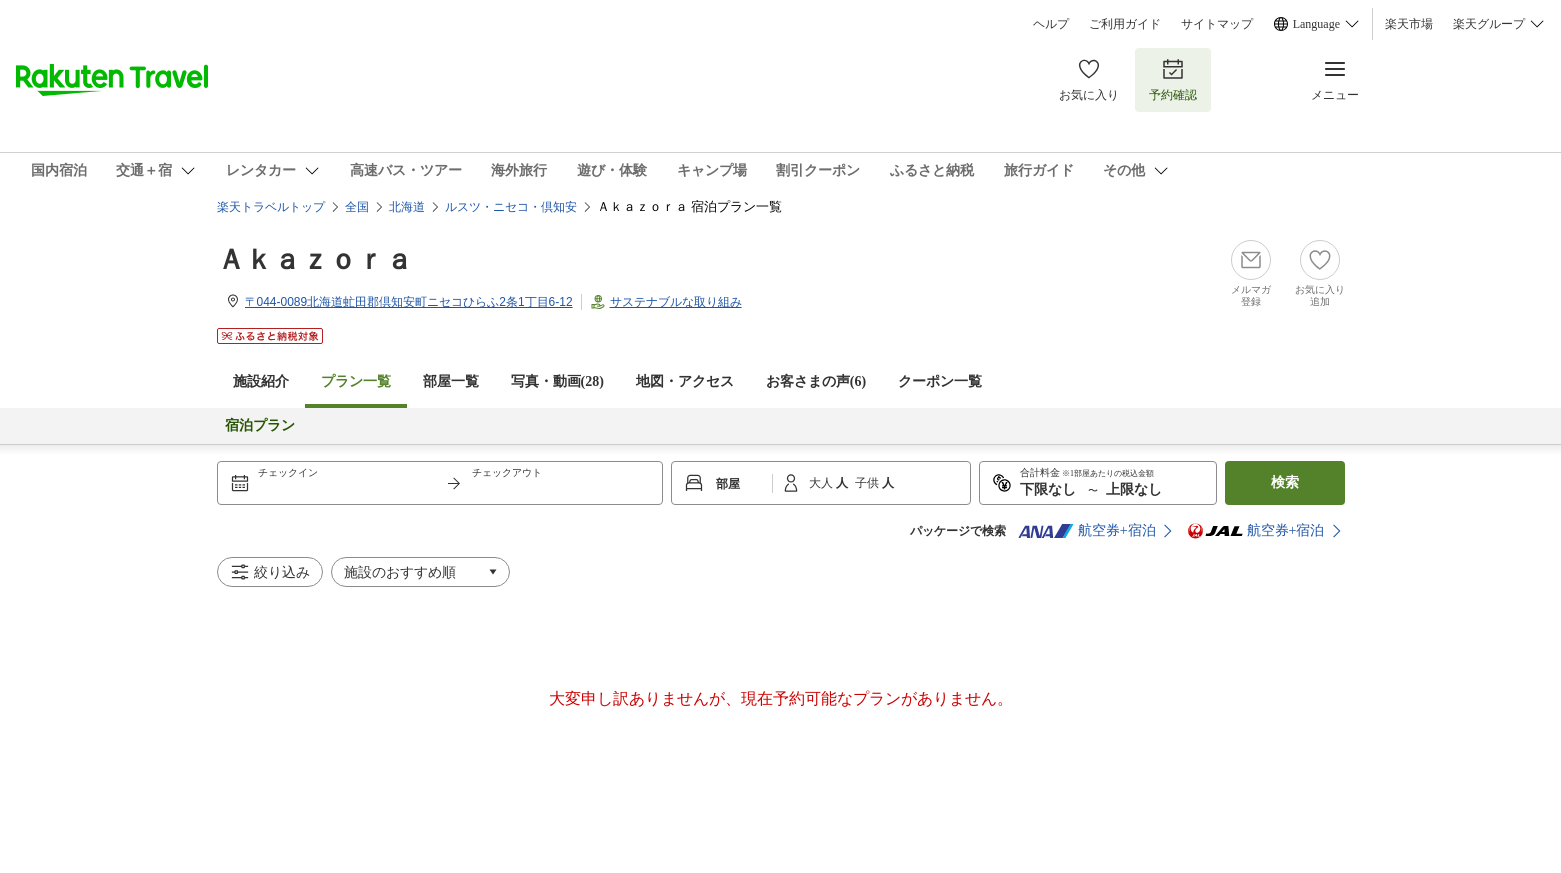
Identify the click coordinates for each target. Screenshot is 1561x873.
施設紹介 (261, 381)
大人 (822, 483)
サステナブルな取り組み (676, 302)
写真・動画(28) (557, 381)
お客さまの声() (816, 381)
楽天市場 (1409, 24)
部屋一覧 (451, 381)
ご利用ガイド (1125, 24)
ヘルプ (1051, 24)
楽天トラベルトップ (271, 207)
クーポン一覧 (940, 381)
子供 (868, 483)
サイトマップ (1217, 24)
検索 (1285, 482)
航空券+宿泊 (1087, 531)
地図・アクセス (685, 381)
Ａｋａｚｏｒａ (315, 259)
